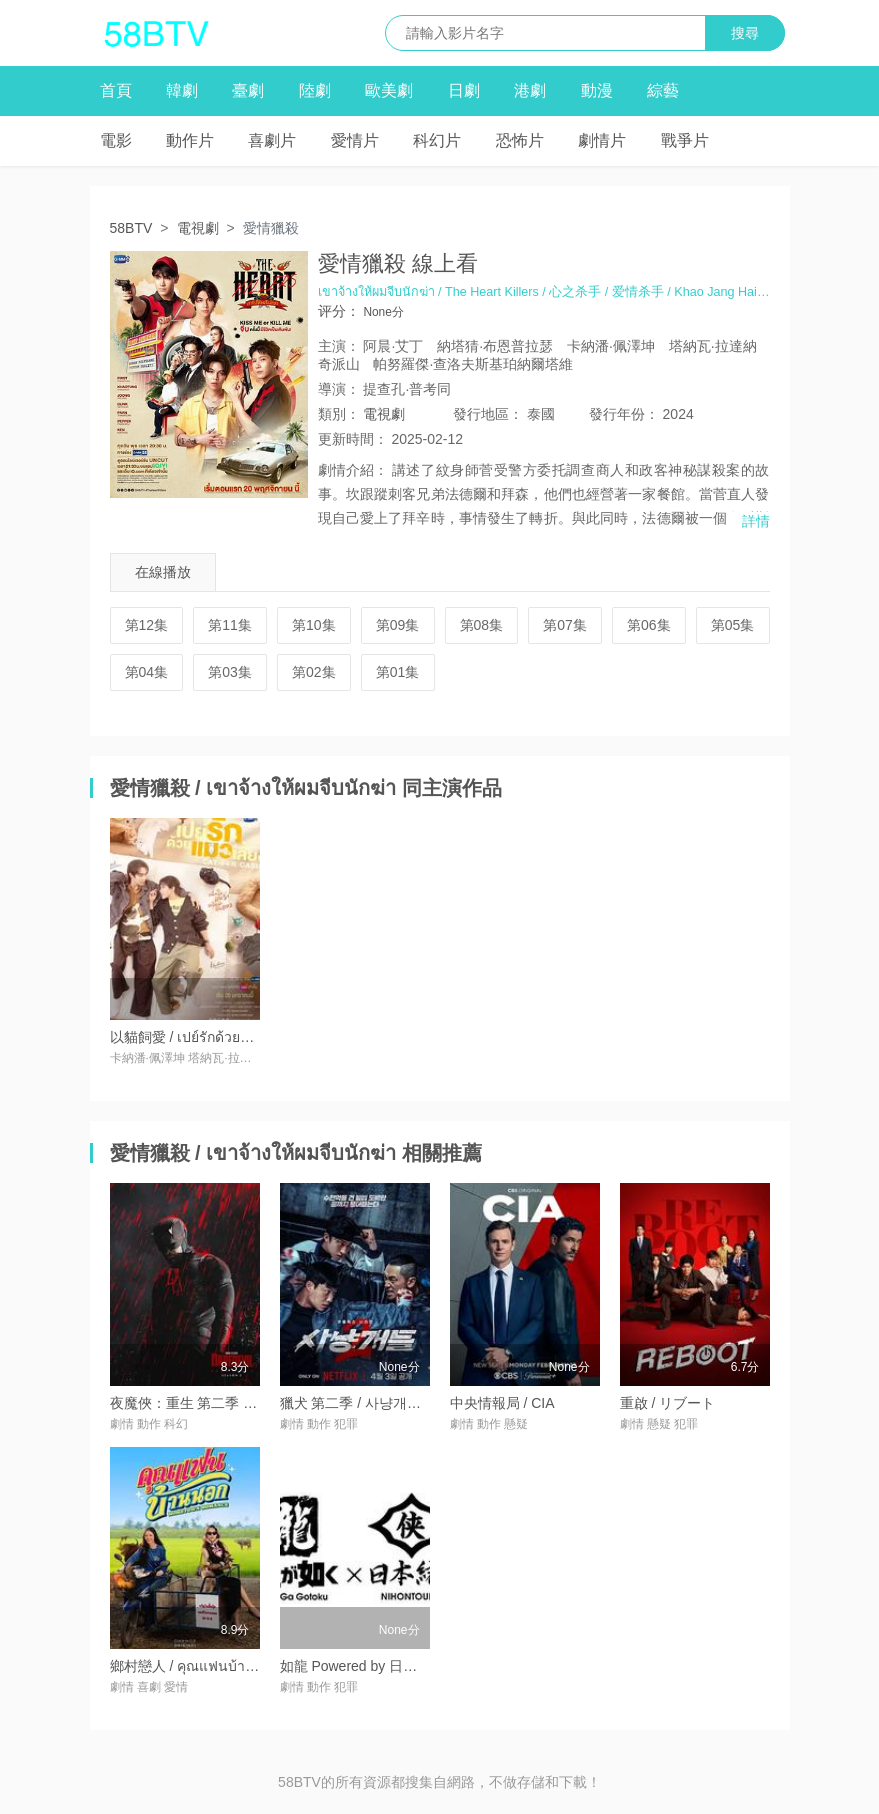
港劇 (530, 90)
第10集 (314, 625)
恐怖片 (520, 140)
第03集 (230, 672)
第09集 (398, 625)
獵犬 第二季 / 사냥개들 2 (356, 1403)
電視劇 (198, 228)
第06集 (649, 625)
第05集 (733, 625)
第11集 (230, 625)
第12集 (147, 625)
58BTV (131, 228)
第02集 (314, 672)
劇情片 (602, 140)
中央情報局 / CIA (502, 1403)
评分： (339, 311)
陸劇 (315, 90)
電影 (116, 140)
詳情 (756, 521)
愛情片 (355, 140)
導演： (339, 389)
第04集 (147, 672)
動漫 (597, 90)
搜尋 (745, 33)
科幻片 (437, 140)
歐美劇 (389, 90)
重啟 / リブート (668, 1403)
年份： (624, 414)
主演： (339, 346)
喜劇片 (272, 140)
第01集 (398, 672)
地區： (488, 414)
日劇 (464, 90)
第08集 (482, 625)
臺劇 (248, 90)
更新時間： (353, 439)
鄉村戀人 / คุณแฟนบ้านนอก (196, 1666)
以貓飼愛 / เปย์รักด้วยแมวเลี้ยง (203, 1037)
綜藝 (663, 90)
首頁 (116, 90)
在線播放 (163, 572)
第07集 (565, 625)
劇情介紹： (353, 470)
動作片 (190, 140)
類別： (339, 414)
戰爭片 (685, 140)
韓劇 (182, 90)
